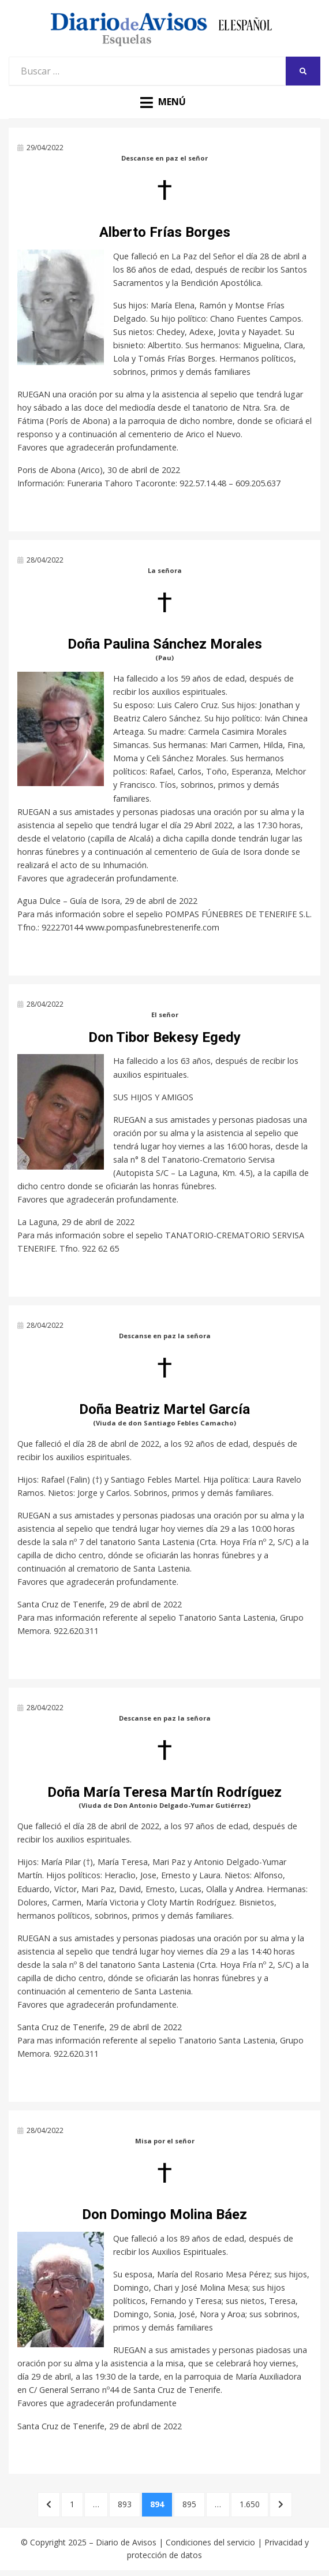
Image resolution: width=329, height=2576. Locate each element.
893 (128, 2503)
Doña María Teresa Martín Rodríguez (164, 1792)
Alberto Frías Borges (164, 232)
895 (193, 2503)
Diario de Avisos (126, 2542)
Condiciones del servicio (210, 2542)
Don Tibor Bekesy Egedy (164, 1037)
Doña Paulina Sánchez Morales (165, 644)
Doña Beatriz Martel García (164, 1409)
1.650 (253, 2503)
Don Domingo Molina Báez (164, 2214)
